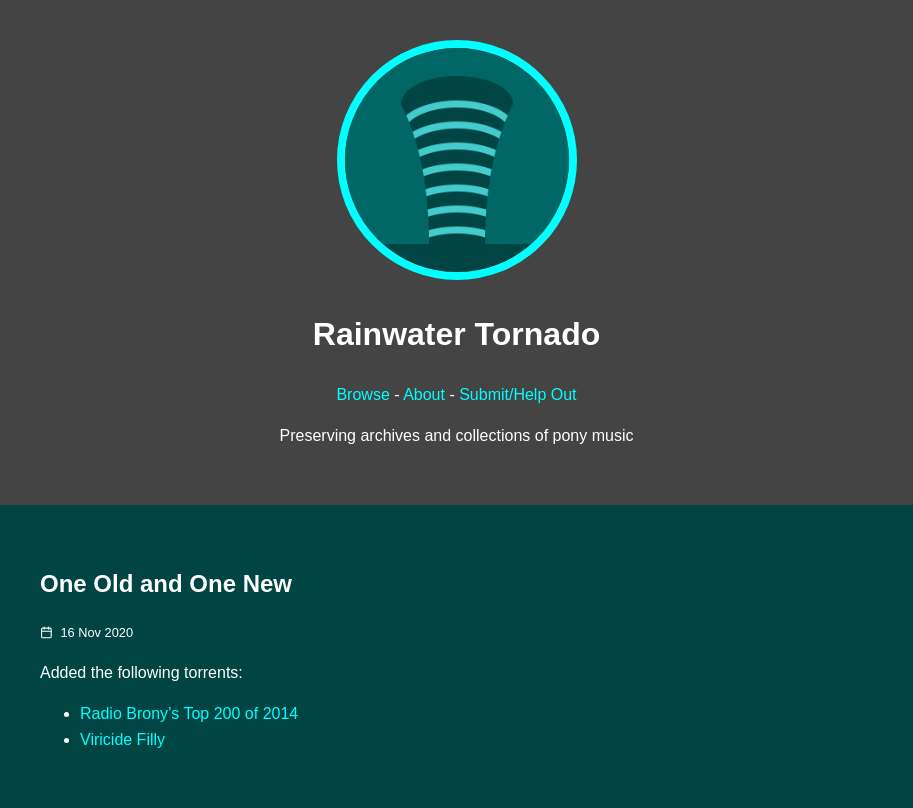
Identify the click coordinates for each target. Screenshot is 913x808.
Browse (362, 394)
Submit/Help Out (517, 394)
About (424, 394)
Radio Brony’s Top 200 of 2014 (189, 713)
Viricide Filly (122, 739)
